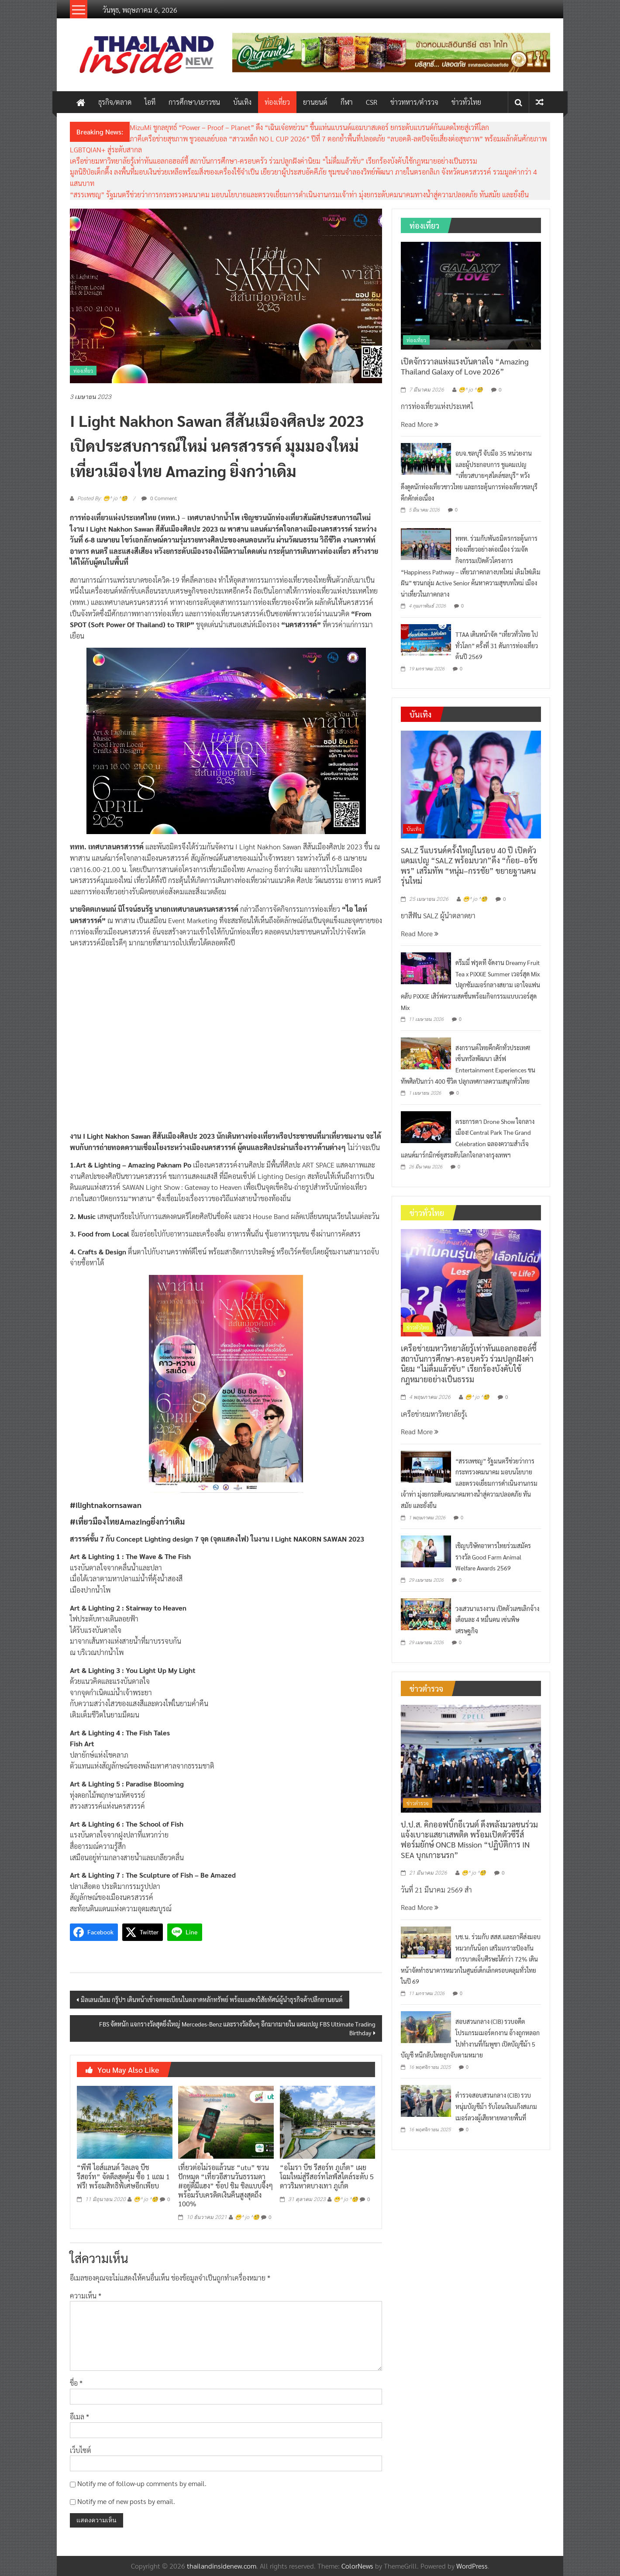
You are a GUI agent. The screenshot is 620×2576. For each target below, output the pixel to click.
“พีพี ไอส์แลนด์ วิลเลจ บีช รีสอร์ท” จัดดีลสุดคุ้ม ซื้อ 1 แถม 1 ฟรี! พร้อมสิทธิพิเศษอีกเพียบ (123, 2176)
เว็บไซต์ (80, 2450)
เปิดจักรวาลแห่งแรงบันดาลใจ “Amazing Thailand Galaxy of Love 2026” (465, 366)
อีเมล (79, 2416)
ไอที (150, 101)
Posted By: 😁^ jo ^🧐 (102, 498)
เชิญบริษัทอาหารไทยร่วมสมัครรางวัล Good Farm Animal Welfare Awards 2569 (493, 1557)
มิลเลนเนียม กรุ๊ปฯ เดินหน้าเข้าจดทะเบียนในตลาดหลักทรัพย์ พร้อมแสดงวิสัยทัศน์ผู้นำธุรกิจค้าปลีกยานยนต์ (212, 1999)
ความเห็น (85, 2295)
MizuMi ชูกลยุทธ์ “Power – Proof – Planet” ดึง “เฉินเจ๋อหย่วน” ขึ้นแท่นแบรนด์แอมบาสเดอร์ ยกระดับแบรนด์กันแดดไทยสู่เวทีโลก (309, 127)
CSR (371, 101)
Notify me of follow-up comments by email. (142, 2483)
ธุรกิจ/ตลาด (114, 101)
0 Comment (159, 498)
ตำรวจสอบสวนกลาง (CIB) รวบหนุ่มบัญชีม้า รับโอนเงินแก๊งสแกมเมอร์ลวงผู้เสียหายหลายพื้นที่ (496, 2106)
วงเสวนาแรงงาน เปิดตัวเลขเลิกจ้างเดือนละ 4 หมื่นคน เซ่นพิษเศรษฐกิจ (497, 1619)
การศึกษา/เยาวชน (194, 101)
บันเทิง (242, 101)
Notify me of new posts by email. (126, 2501)
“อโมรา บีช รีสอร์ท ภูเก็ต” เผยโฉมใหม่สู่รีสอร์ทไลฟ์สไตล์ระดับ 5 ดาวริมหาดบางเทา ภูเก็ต (327, 2176)
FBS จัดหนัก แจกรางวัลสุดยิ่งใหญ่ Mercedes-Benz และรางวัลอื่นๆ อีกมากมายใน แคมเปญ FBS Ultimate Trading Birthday (237, 2028)
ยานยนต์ (315, 101)
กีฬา (347, 101)
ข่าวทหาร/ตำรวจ (414, 101)
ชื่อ (76, 2382)
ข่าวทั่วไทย (466, 101)
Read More (419, 424)
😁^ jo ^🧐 (146, 2199)
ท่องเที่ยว (277, 101)
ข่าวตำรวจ (417, 1803)
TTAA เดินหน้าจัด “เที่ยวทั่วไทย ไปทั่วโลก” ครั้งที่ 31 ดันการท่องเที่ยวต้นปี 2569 (496, 645)
